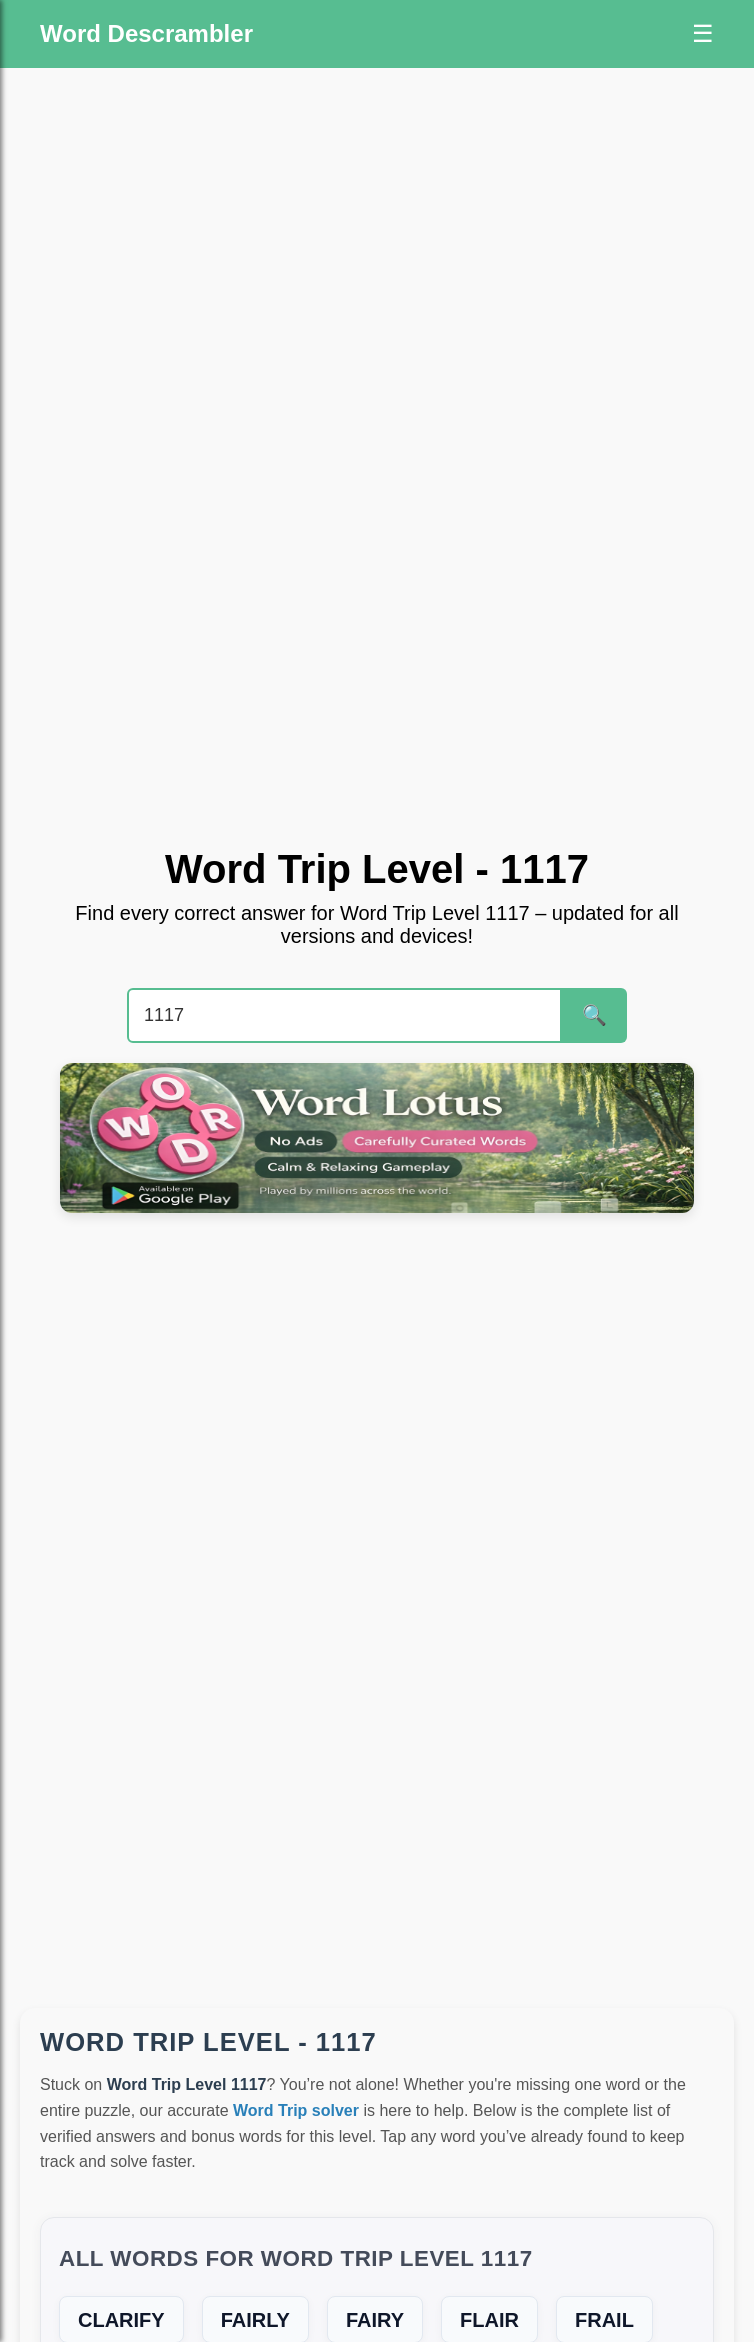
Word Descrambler (146, 33)
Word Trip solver (296, 2110)
